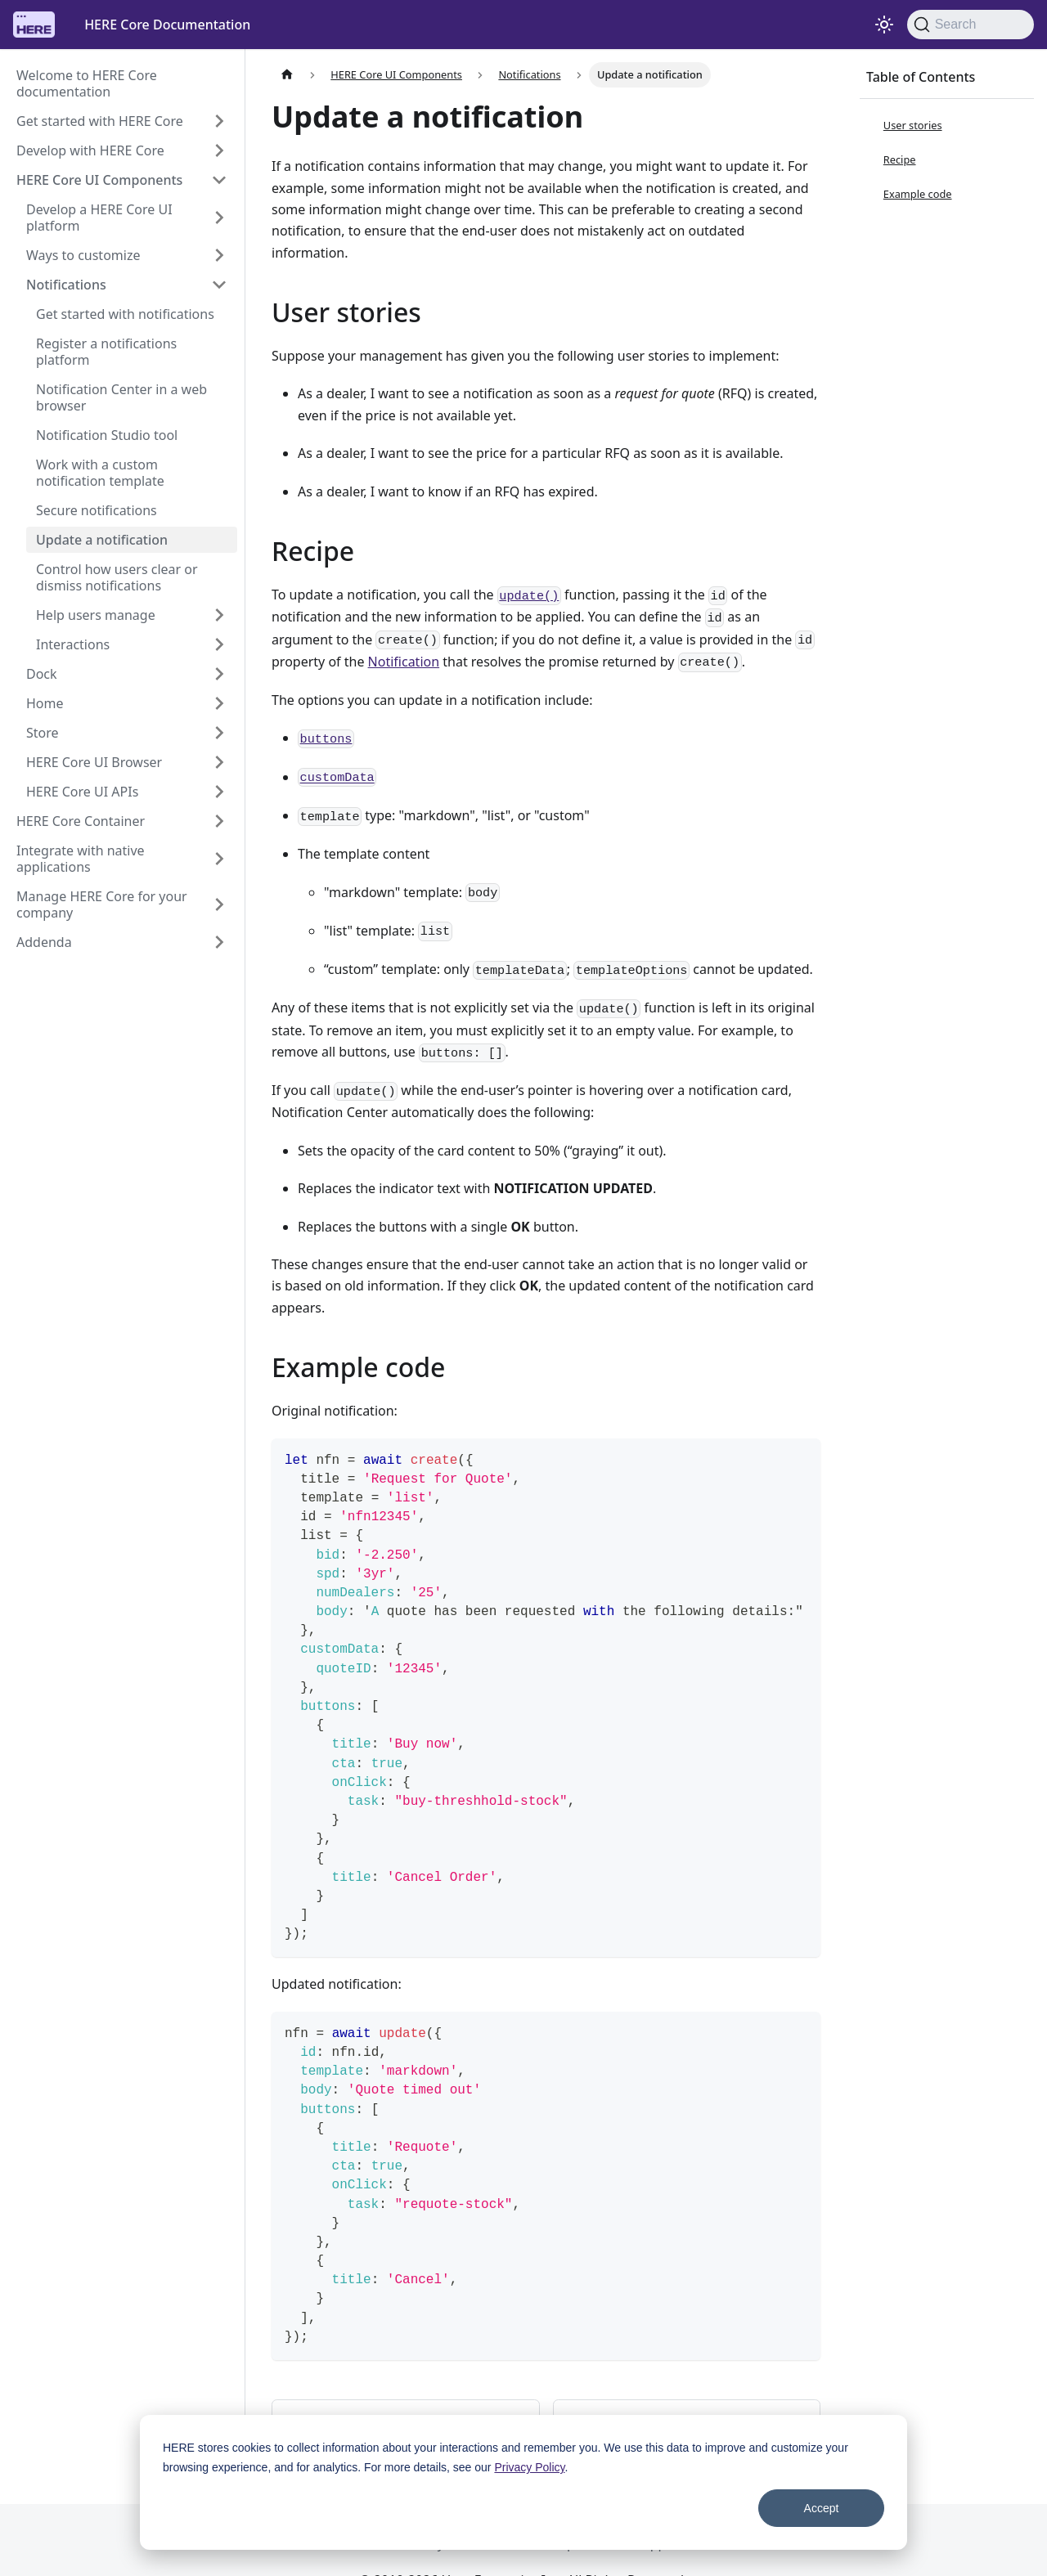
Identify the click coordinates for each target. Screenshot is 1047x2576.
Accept (821, 2508)
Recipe (899, 159)
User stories (912, 125)
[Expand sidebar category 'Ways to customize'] (219, 255)
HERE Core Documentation (167, 25)
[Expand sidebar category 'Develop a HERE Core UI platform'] (219, 217)
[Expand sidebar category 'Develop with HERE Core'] (219, 150)
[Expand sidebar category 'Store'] (219, 733)
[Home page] (287, 75)
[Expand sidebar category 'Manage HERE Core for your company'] (219, 904)
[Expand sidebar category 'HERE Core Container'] (219, 821)
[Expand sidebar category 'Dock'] (219, 674)
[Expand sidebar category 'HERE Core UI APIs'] (219, 792)
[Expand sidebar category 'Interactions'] (219, 644)
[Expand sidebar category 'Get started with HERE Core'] (219, 121)
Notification (404, 662)
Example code (917, 193)
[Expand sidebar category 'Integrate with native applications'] (219, 858)
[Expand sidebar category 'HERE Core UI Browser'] (219, 762)
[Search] (970, 24)
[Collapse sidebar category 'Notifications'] (219, 285)
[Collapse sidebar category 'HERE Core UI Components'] (219, 180)
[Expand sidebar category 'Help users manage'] (219, 615)
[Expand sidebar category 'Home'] (219, 703)
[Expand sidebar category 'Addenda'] (219, 942)
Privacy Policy (529, 2467)
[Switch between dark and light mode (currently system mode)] (884, 24)
